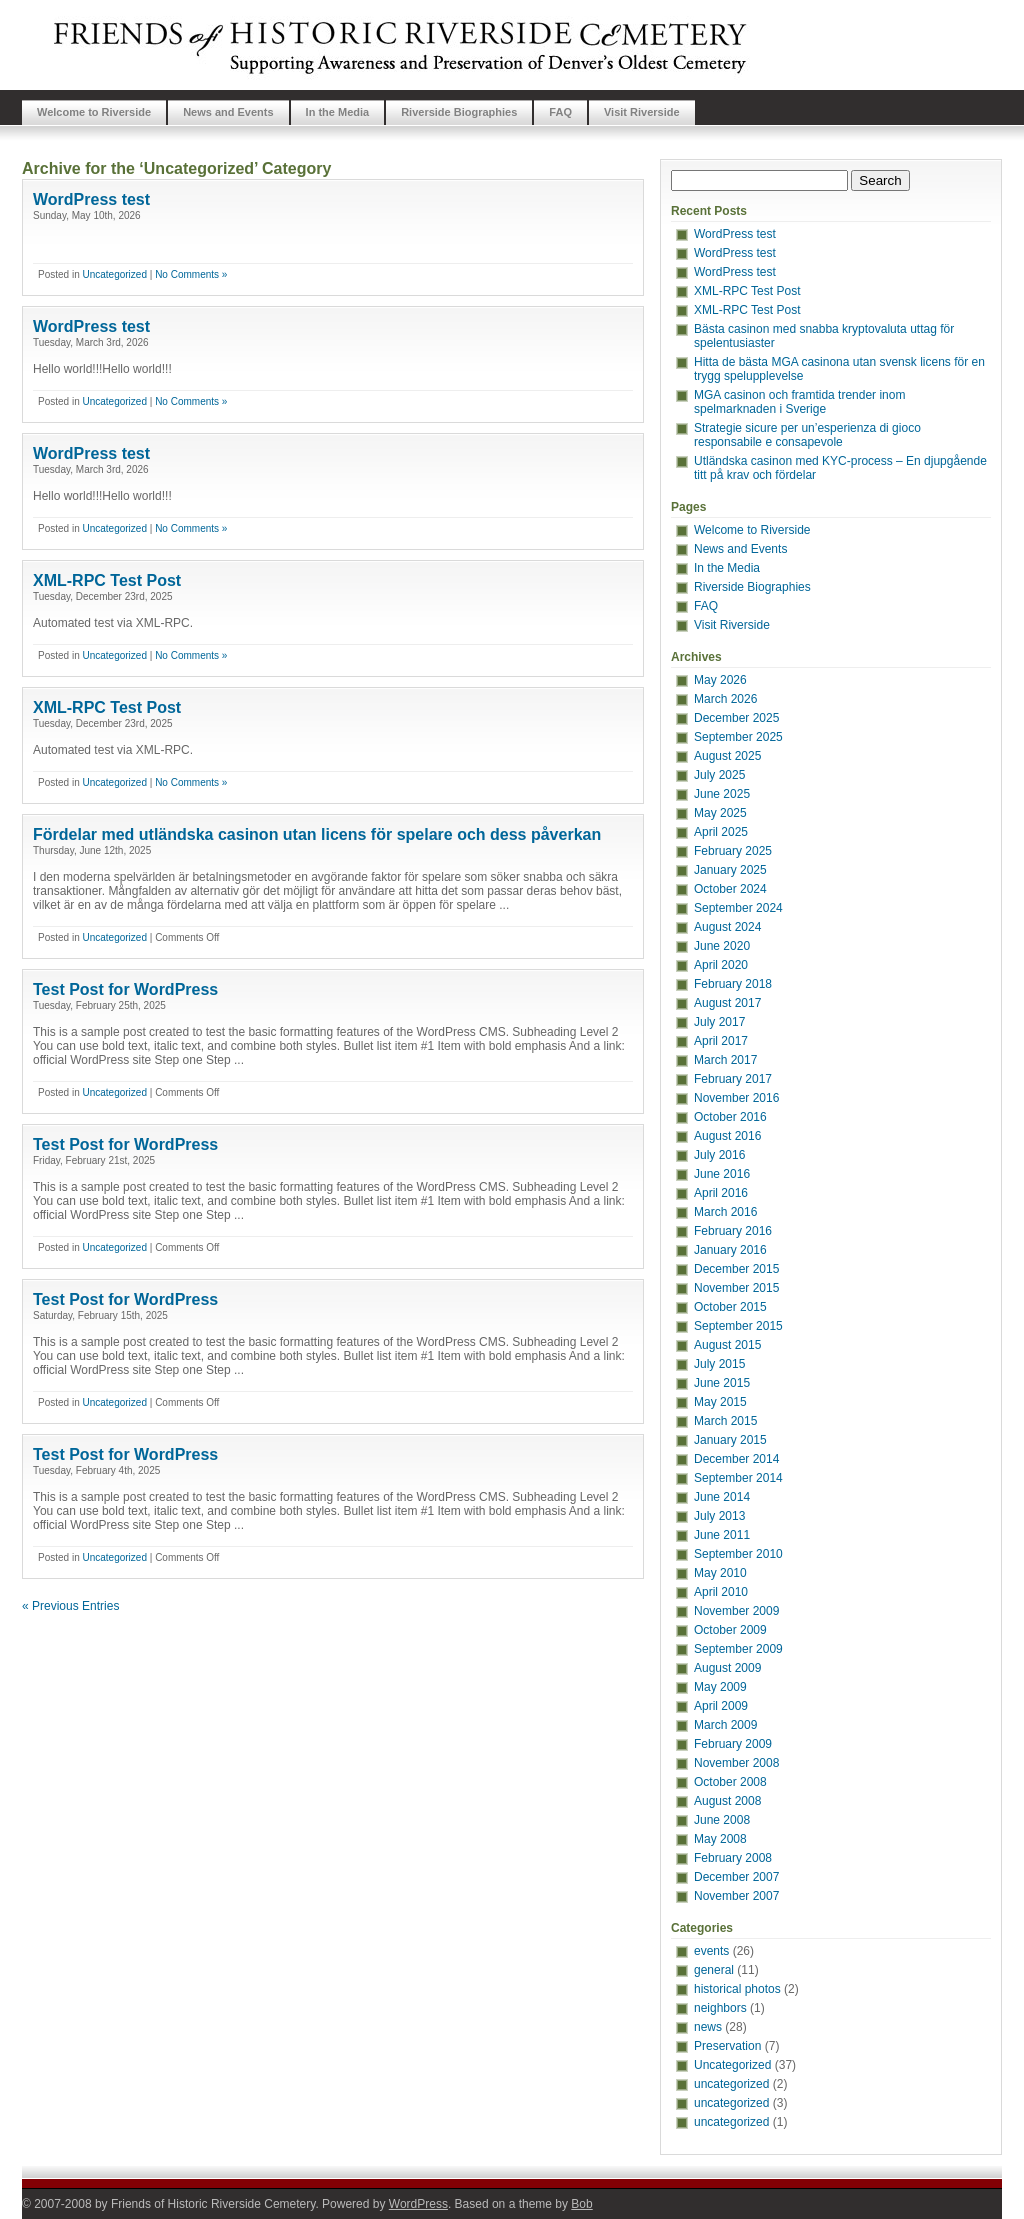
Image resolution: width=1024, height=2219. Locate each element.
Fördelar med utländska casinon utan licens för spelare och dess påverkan (317, 834)
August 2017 (727, 1003)
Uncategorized (114, 274)
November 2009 (736, 1611)
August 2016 (727, 1136)
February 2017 (733, 1079)
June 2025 (722, 794)
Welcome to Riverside (94, 112)
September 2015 (738, 1326)
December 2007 (736, 1877)
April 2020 (721, 965)
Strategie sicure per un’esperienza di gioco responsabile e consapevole (807, 435)
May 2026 (720, 680)
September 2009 (738, 1649)
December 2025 (736, 718)
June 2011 (722, 1535)
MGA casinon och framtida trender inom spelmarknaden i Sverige (799, 402)
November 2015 (736, 1288)
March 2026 (725, 699)
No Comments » (191, 274)
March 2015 (725, 1421)
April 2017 (721, 1041)
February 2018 (733, 984)
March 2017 (725, 1060)
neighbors (720, 2008)
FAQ (560, 112)
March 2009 (725, 1725)
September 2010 (738, 1554)
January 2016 (730, 1250)
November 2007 (736, 1896)
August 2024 (727, 927)
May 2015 (720, 1402)
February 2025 (733, 851)
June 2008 (722, 1820)
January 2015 (730, 1440)
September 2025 (738, 737)
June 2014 (722, 1497)
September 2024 (738, 908)
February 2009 (733, 1744)
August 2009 (727, 1668)
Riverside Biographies (459, 112)
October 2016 (730, 1117)
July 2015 (719, 1364)
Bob (581, 2204)
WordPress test (91, 199)
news (708, 2027)
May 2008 (720, 1839)
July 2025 (719, 775)
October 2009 (730, 1630)
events (711, 1951)
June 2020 (722, 946)
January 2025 (730, 870)
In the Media (338, 112)
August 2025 (727, 756)
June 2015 (722, 1383)
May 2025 (720, 813)
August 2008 (727, 1801)
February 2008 (733, 1858)
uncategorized (731, 2084)
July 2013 (719, 1516)
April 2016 (721, 1193)
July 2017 (719, 1022)
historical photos (737, 1989)
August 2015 (727, 1345)
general (714, 1970)
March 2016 (725, 1212)
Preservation (727, 2046)
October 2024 (730, 889)
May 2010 (720, 1573)
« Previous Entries (70, 1606)
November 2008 (736, 1763)
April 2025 (721, 832)
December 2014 (736, 1459)
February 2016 (733, 1231)
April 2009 (721, 1706)
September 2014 (738, 1478)
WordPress (418, 2204)
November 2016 (736, 1098)
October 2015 (730, 1307)
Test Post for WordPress (125, 989)
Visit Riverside (642, 112)
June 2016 (722, 1174)
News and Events (228, 112)
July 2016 (719, 1155)
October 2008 (730, 1782)
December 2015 (736, 1269)
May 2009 (720, 1687)
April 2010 (721, 1592)
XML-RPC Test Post (107, 580)
